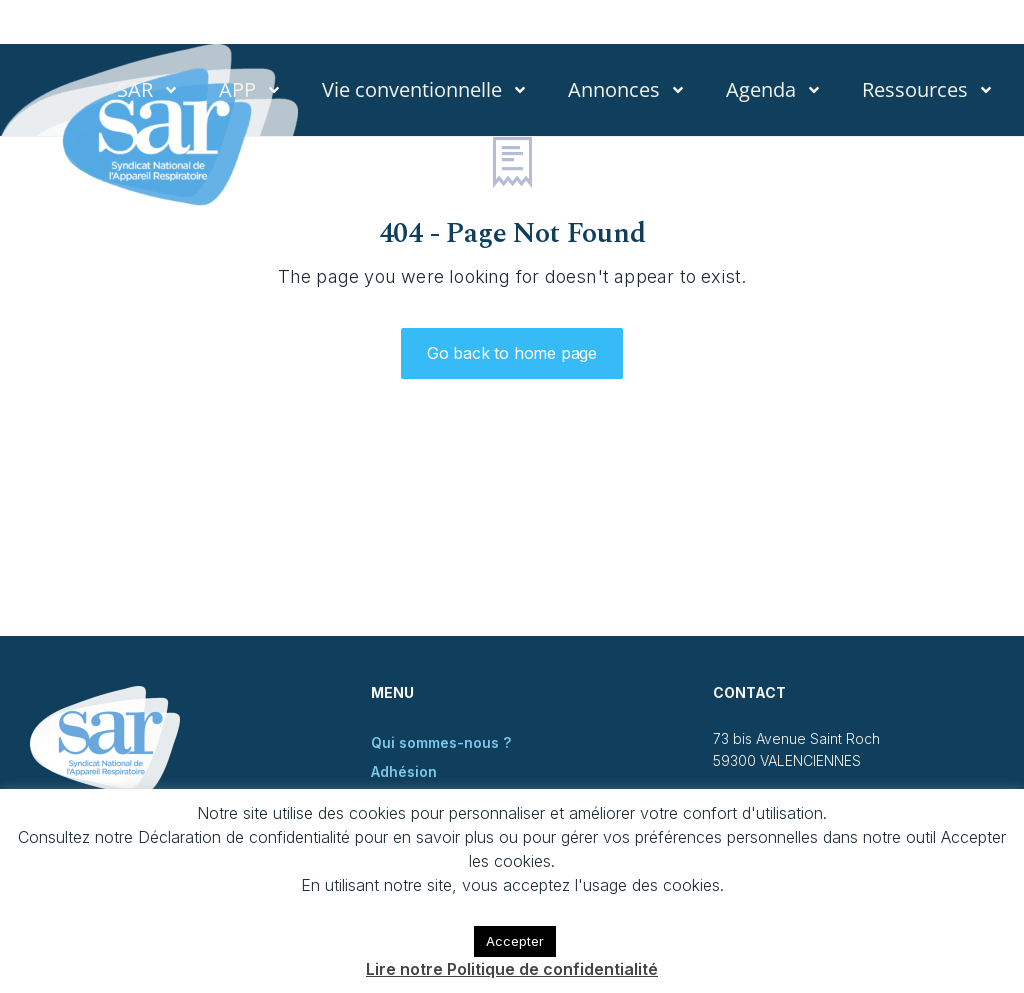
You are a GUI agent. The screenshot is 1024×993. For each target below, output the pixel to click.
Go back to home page (512, 353)
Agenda (774, 90)
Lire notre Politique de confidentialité (512, 969)
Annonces (627, 90)
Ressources (928, 90)
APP (250, 90)
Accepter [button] (515, 941)
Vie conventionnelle (425, 90)
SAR (148, 90)
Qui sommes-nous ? (441, 742)
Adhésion (404, 771)
